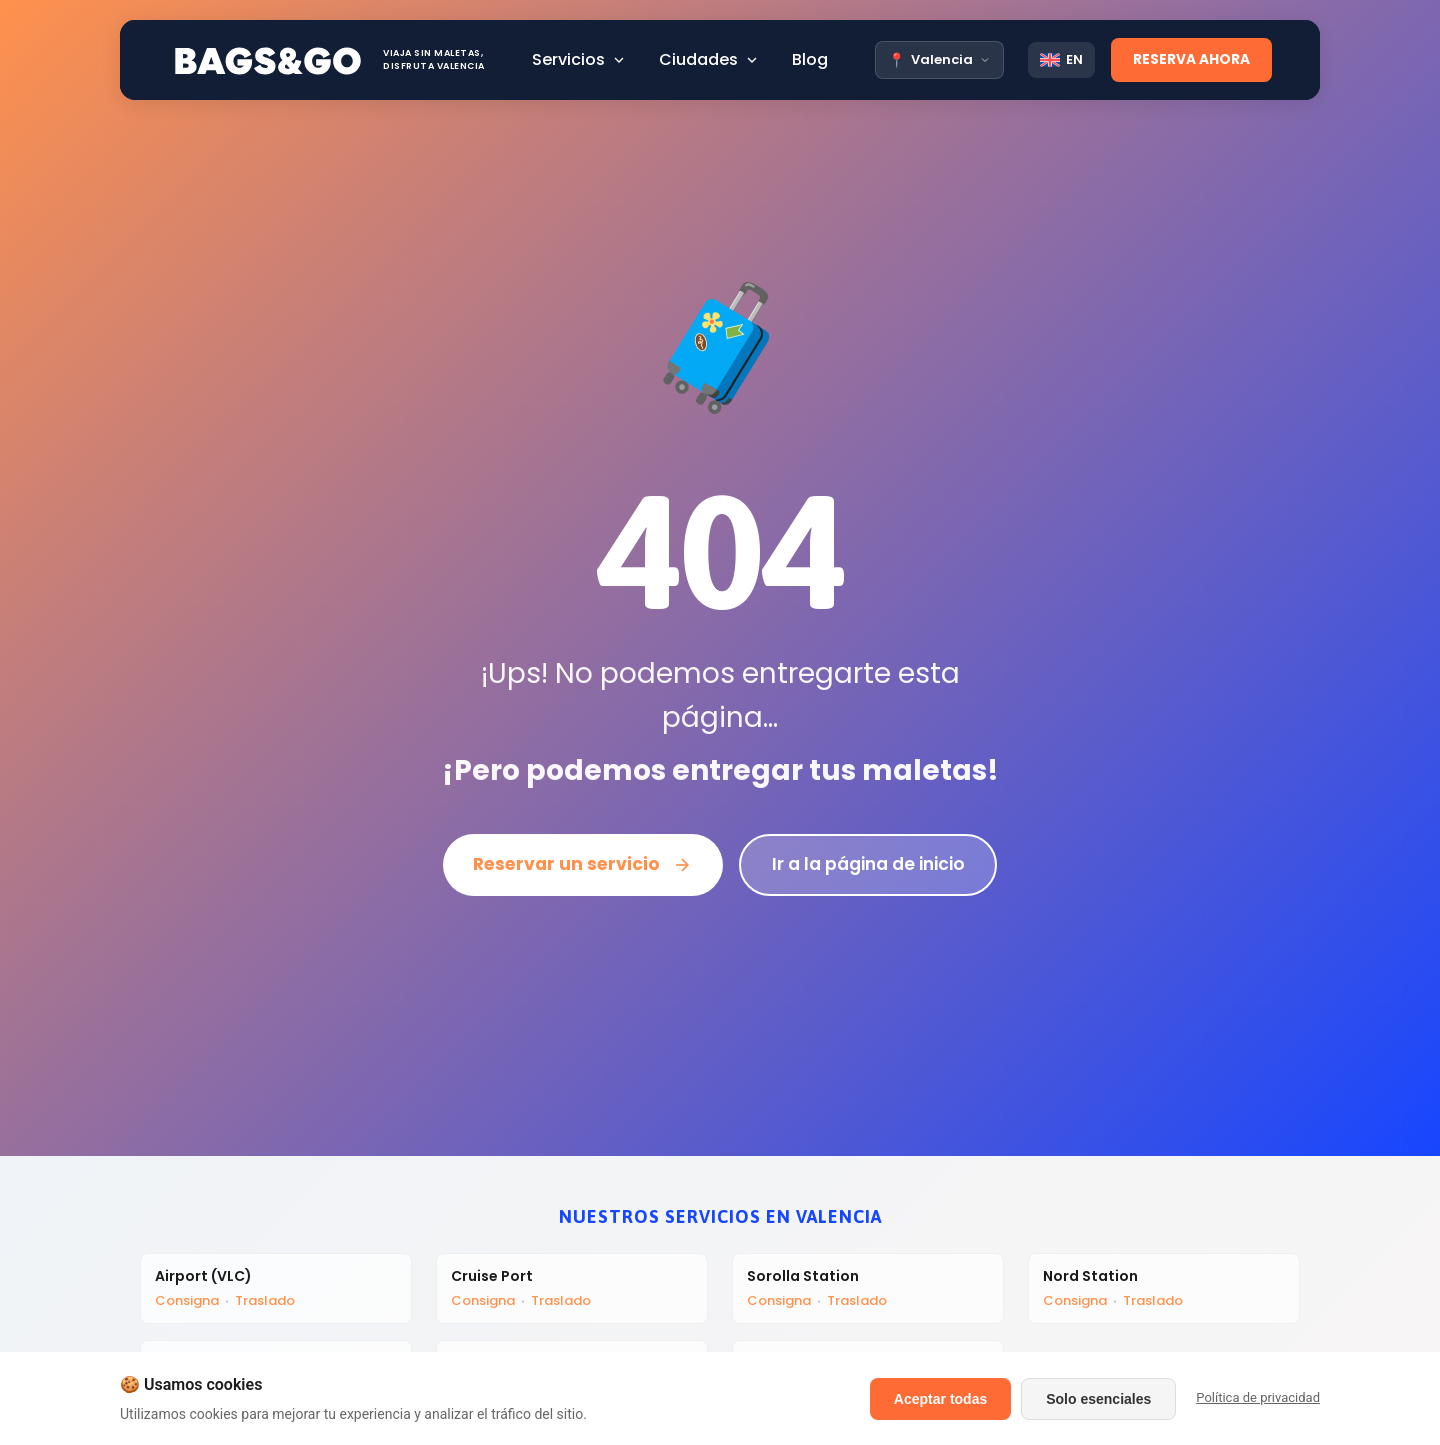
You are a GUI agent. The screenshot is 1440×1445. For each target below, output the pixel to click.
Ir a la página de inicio (872, 864)
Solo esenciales (1098, 1399)
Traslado (267, 1302)
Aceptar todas (940, 1399)
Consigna (189, 1302)
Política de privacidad (1258, 1397)
